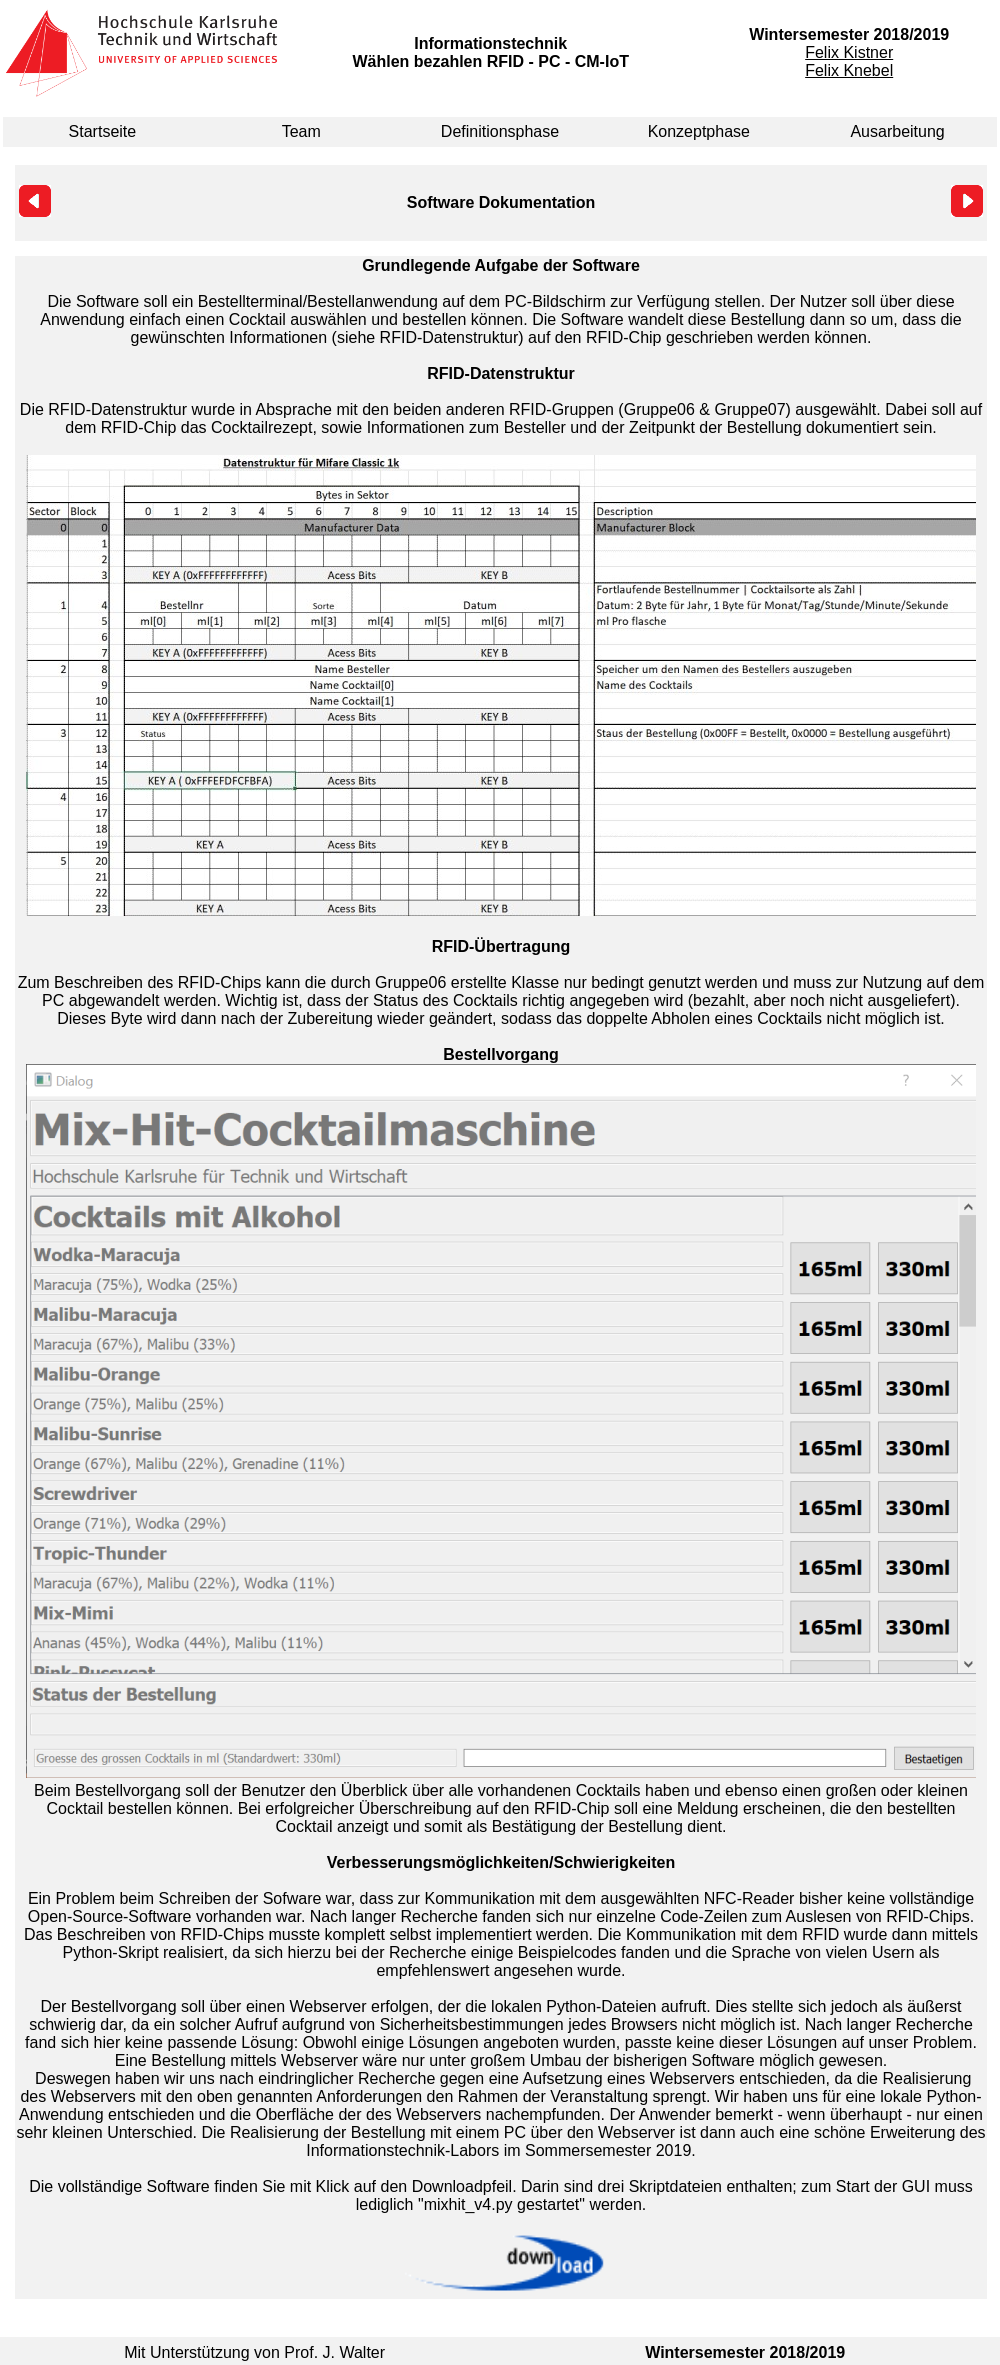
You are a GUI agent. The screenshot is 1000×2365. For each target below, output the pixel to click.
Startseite (103, 131)
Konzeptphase (699, 131)
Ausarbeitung (897, 131)
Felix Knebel (849, 70)
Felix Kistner (849, 52)
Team (301, 131)
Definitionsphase (500, 131)
